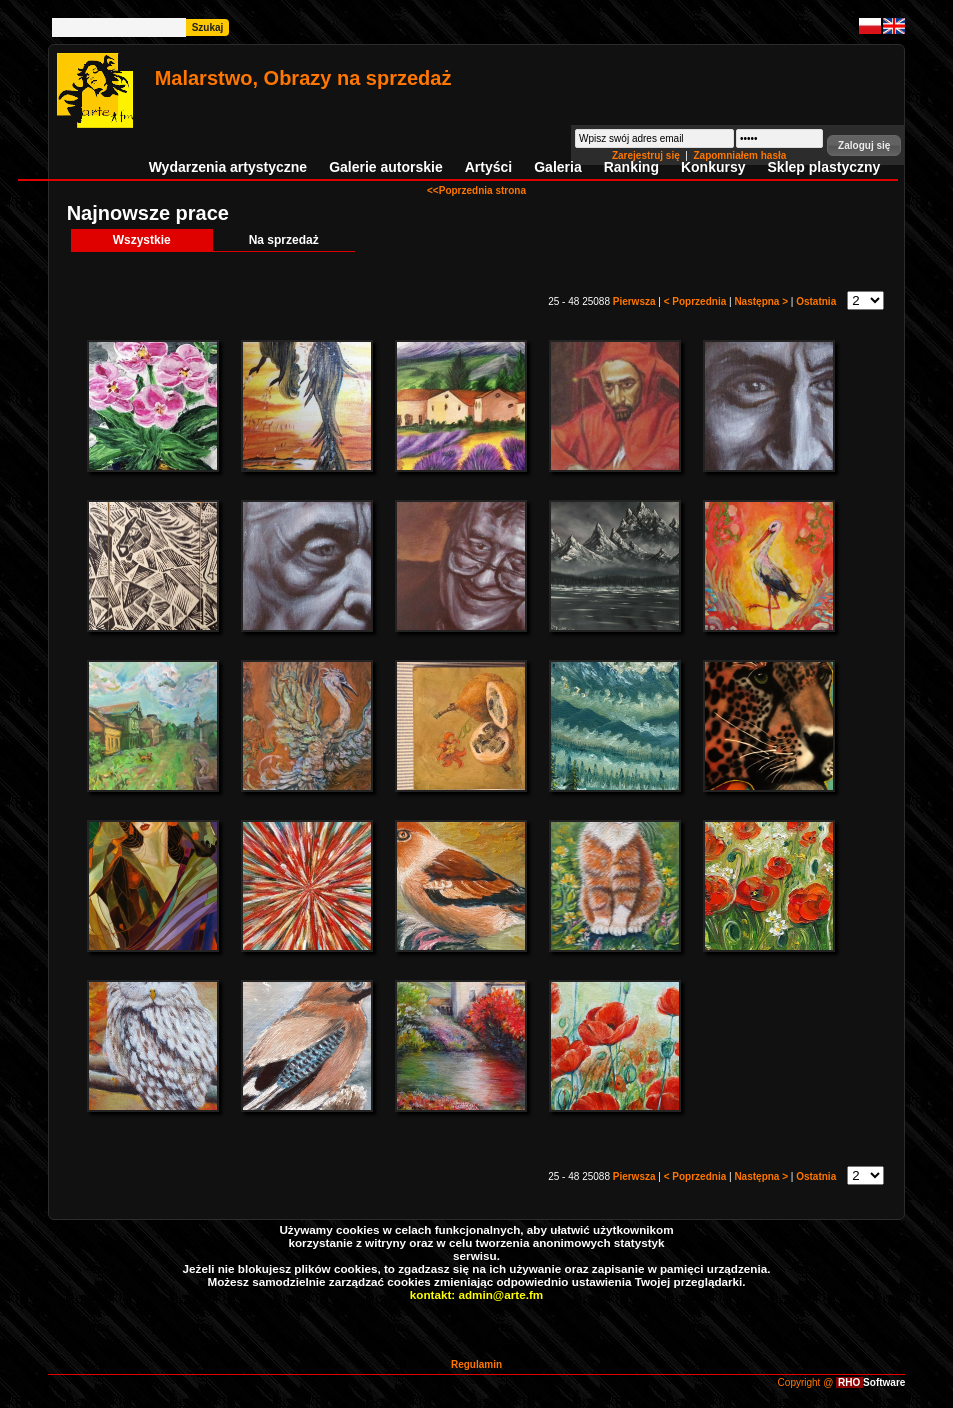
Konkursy (713, 167)
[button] (864, 145)
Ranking (631, 167)
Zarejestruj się (647, 155)
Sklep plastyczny (824, 167)
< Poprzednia (696, 301)
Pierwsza (636, 301)
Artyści (488, 167)
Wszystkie (142, 240)
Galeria (557, 167)
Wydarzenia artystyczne (228, 167)
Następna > (762, 301)
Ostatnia (817, 301)
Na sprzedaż (284, 240)
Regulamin (476, 1364)
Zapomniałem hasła (739, 155)
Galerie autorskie (386, 167)
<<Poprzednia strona (476, 190)
